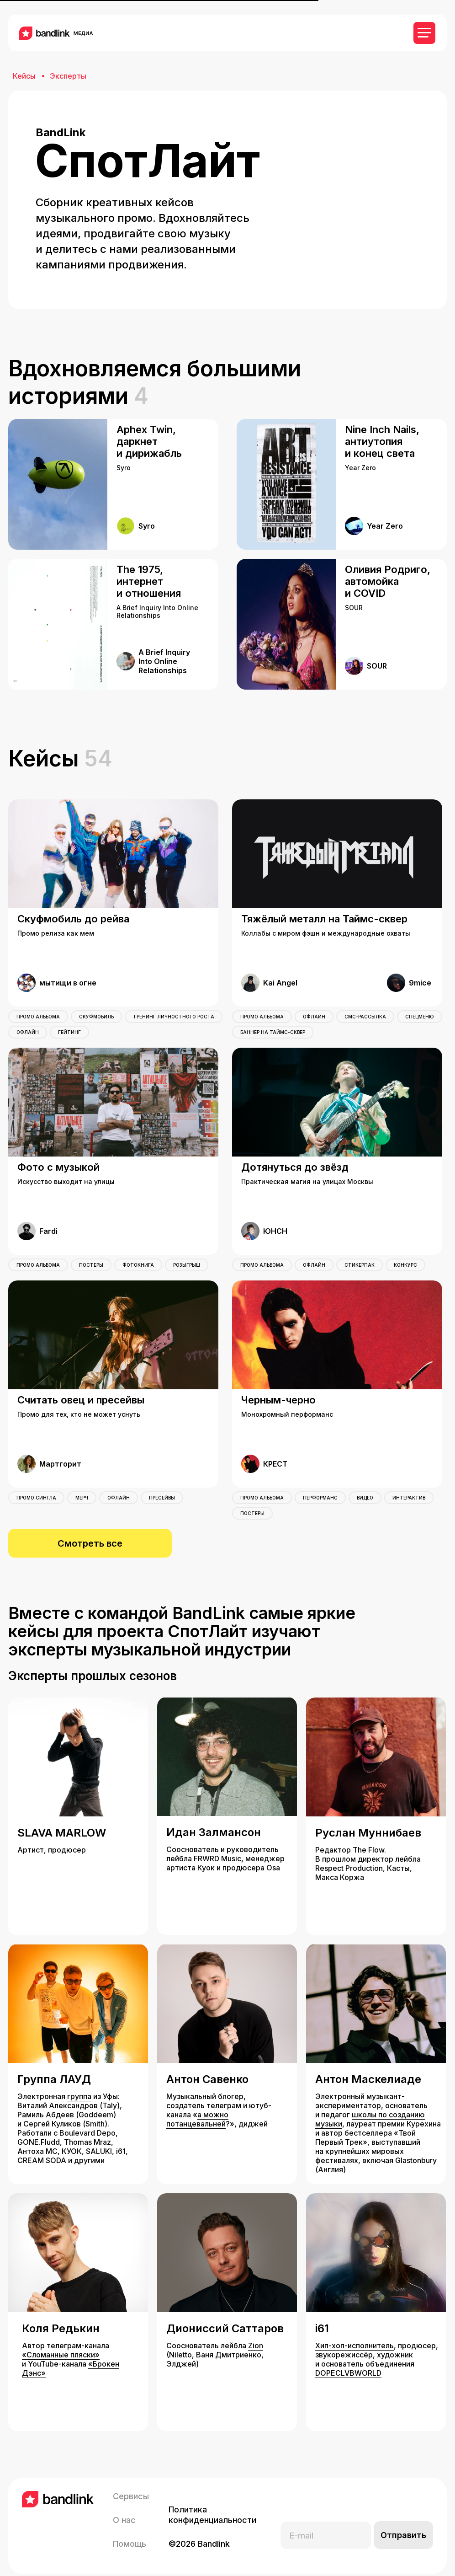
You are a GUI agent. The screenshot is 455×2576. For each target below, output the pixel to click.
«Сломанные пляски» (61, 2341)
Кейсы (24, 75)
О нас (124, 2507)
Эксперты (68, 75)
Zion (255, 2332)
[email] (325, 2522)
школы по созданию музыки (370, 2106)
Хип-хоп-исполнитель (354, 2332)
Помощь (129, 2531)
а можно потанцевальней (197, 2106)
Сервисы (131, 2483)
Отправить (403, 2522)
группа (79, 2083)
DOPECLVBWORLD (348, 2360)
